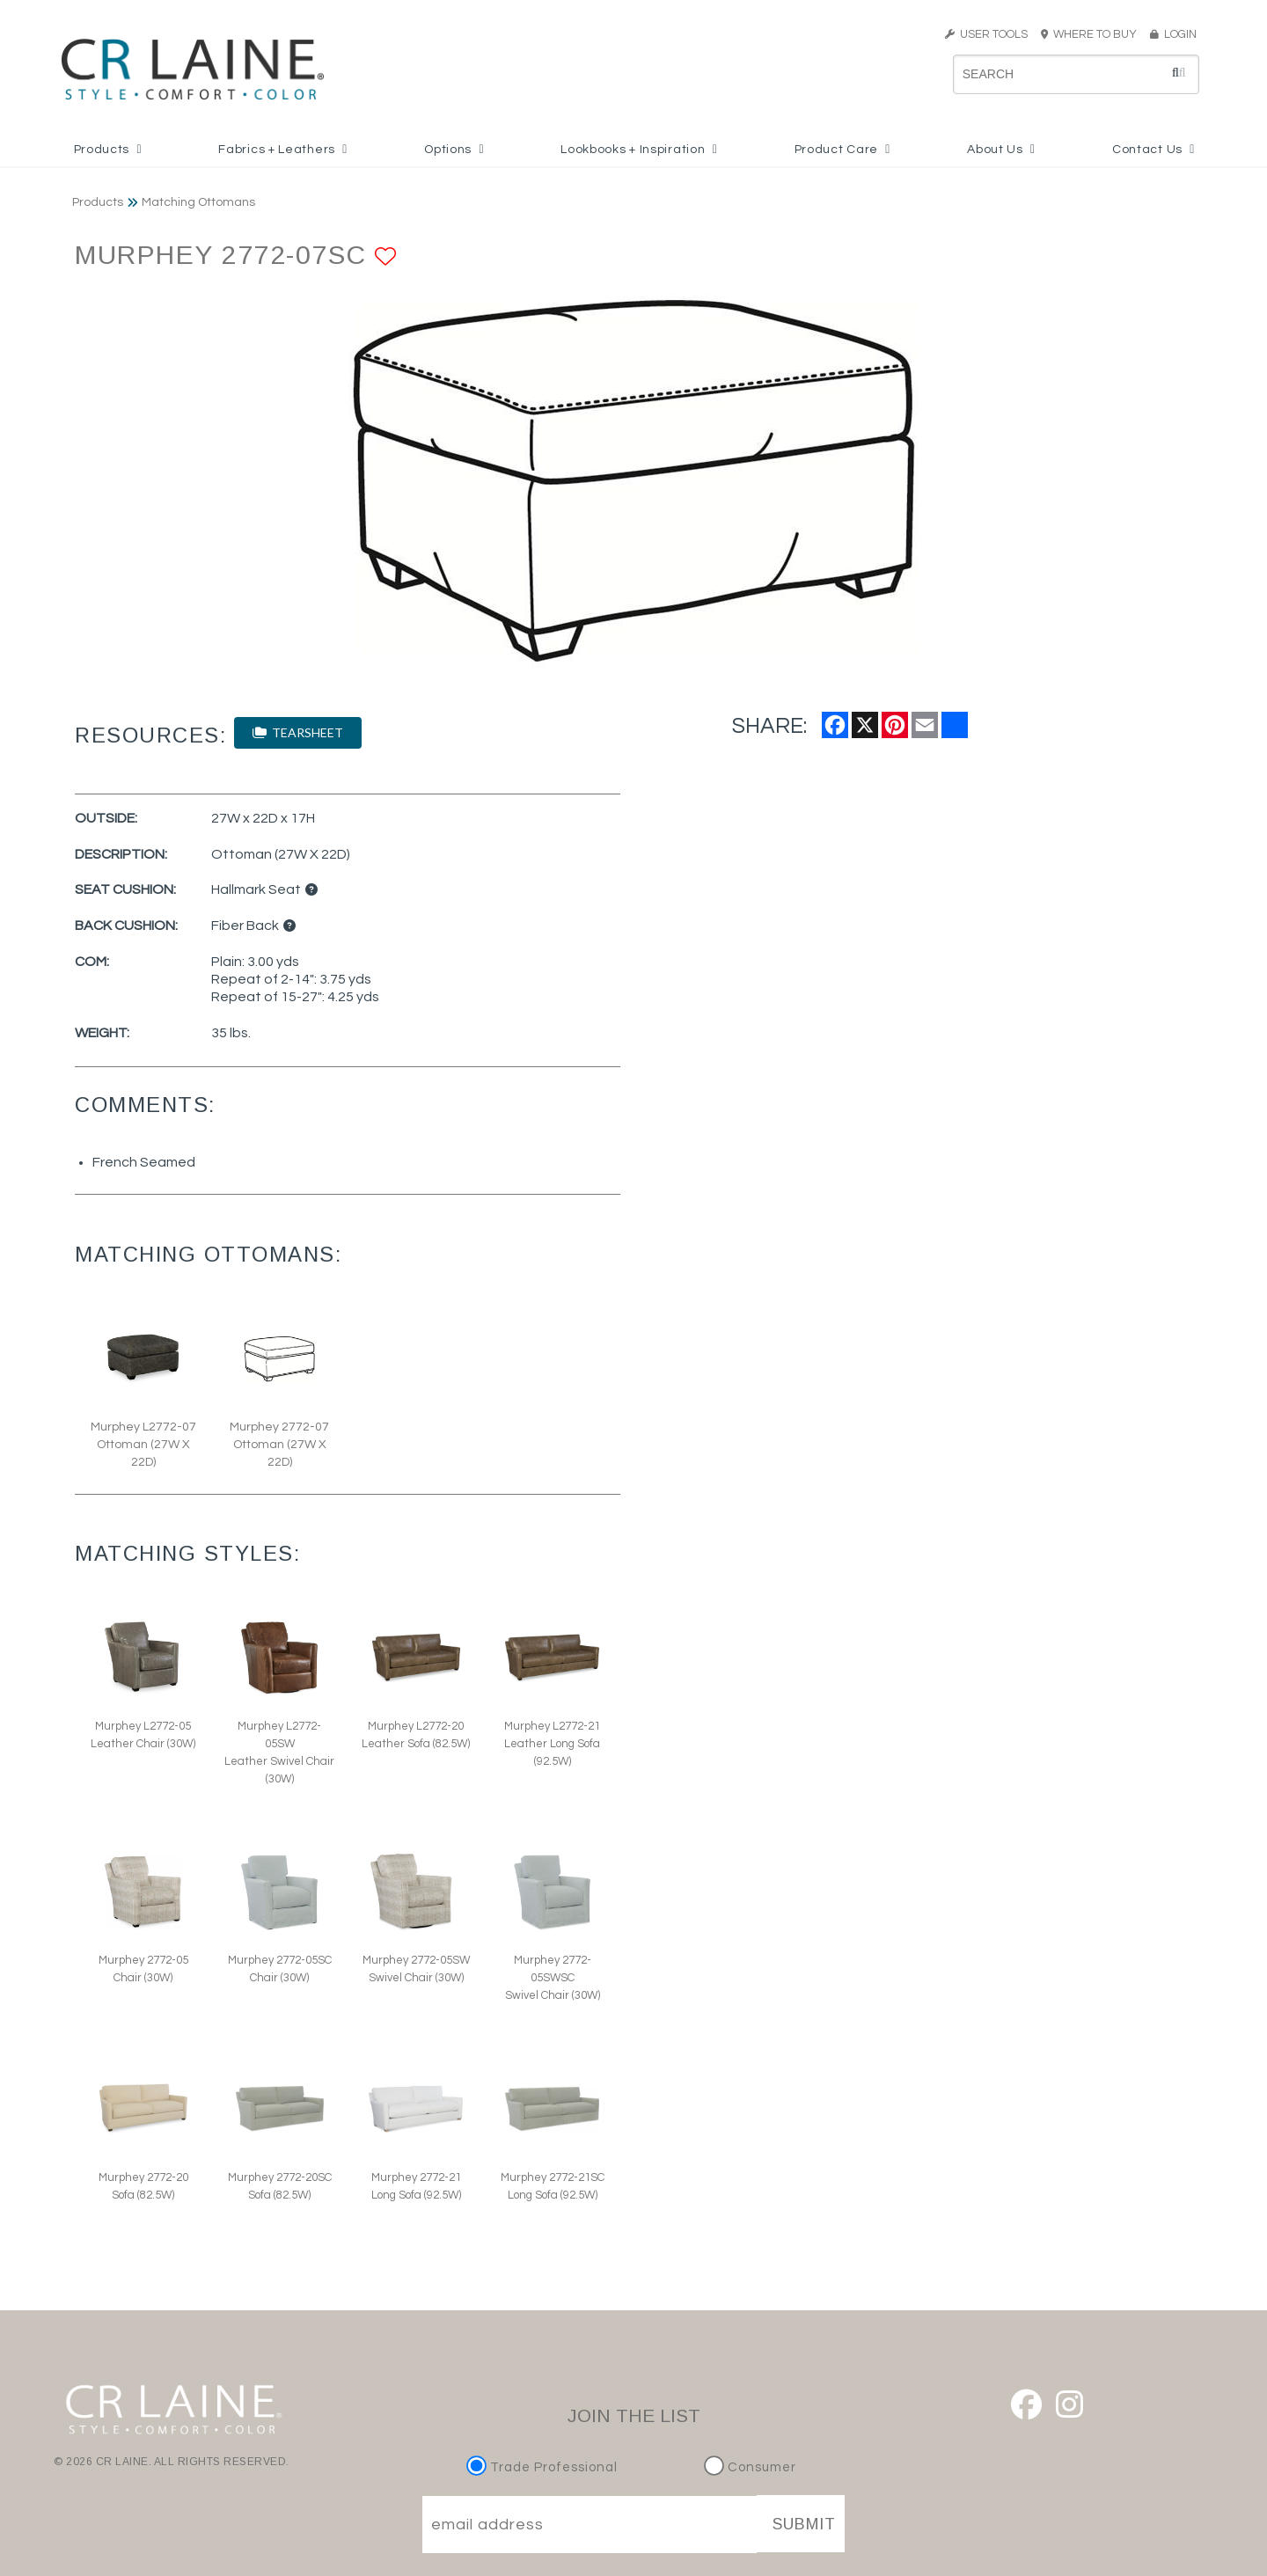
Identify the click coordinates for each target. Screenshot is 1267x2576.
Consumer (750, 2467)
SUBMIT (804, 2524)
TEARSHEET (298, 732)
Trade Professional (544, 2467)
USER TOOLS (986, 34)
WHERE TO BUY (1094, 34)
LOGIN (1173, 34)
